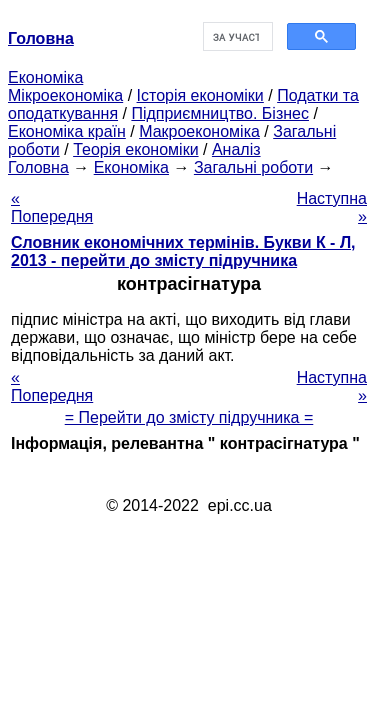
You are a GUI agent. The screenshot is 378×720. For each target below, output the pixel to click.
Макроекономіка (199, 131)
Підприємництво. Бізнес (220, 113)
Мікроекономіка (65, 95)
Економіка (45, 77)
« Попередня (52, 207)
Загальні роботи (253, 167)
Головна (38, 167)
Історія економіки (200, 95)
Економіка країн (67, 131)
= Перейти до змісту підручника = (189, 417)
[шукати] (236, 37)
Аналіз (236, 149)
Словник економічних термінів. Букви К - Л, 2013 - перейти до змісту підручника (183, 251)
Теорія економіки (135, 149)
